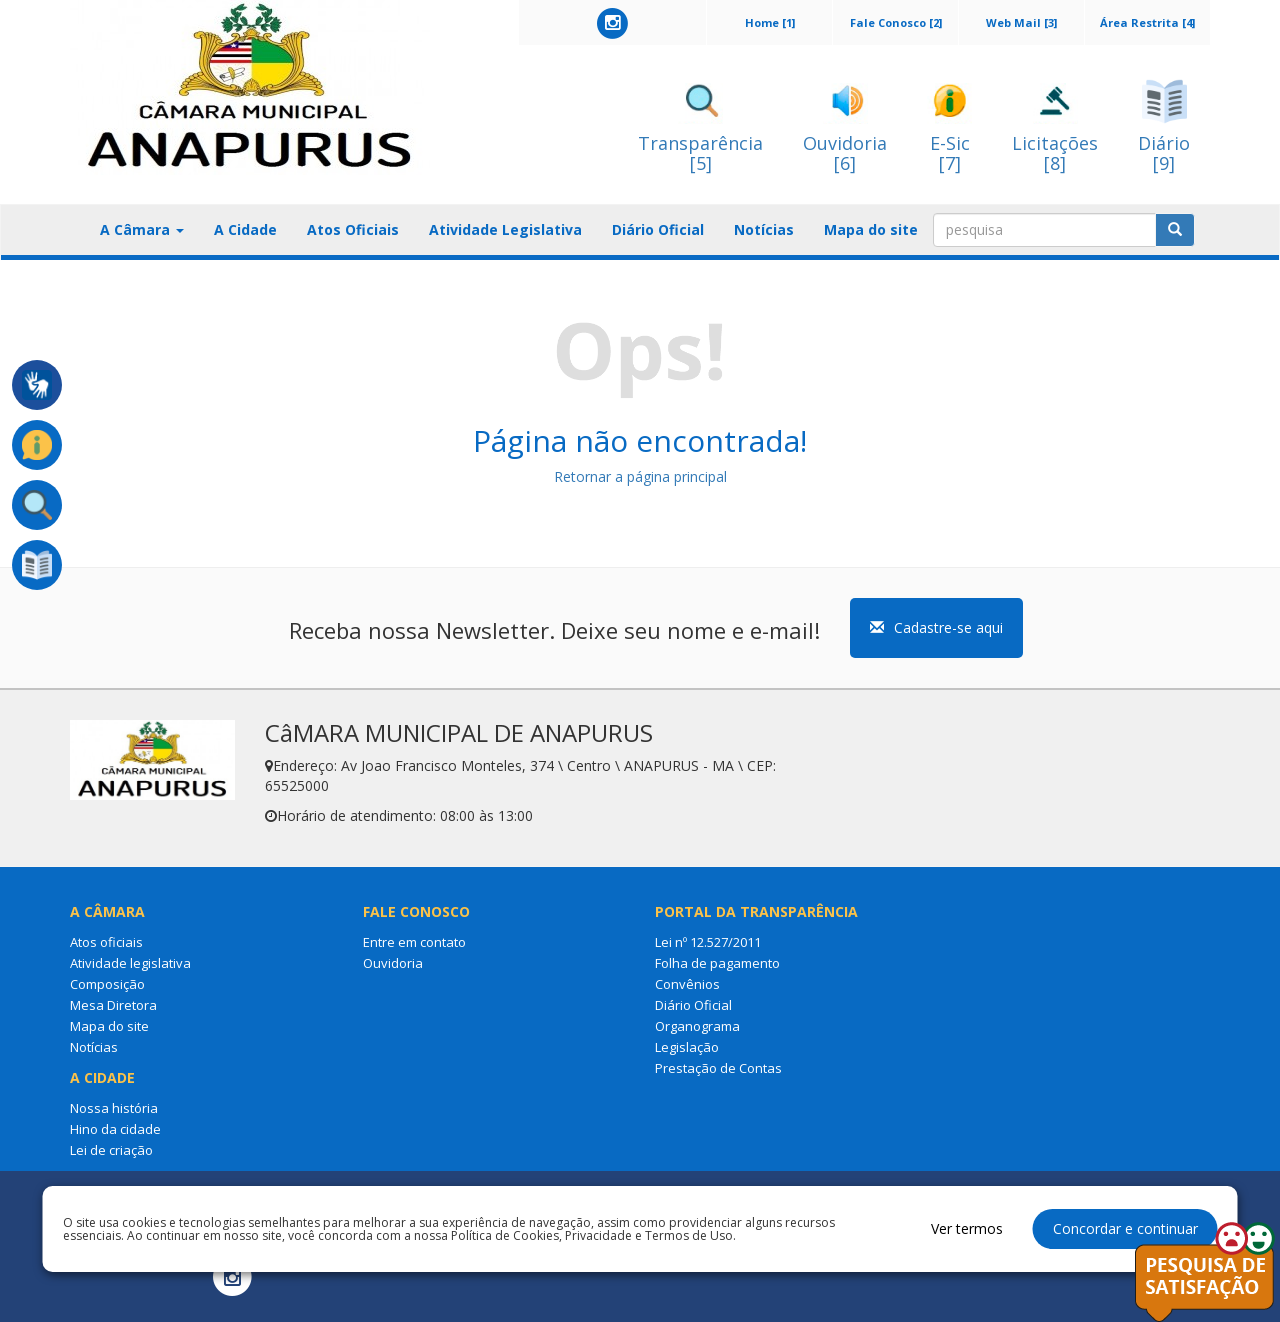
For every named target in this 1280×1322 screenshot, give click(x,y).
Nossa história (114, 1108)
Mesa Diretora (113, 1005)
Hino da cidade (115, 1129)
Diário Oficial (658, 229)
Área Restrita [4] (1147, 22)
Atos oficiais (106, 942)
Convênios (687, 984)
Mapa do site (871, 229)
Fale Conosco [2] (896, 22)
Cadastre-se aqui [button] (936, 627)
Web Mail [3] (1021, 22)
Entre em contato (414, 942)
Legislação (687, 1047)
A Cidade (245, 229)
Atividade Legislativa (505, 229)
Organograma (697, 1026)
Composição (107, 984)
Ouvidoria (393, 963)
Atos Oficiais (353, 229)
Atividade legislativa (130, 963)
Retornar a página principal (640, 476)
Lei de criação (111, 1150)
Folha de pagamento (717, 963)
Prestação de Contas (718, 1068)
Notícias (764, 229)
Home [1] (770, 22)
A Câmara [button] (142, 229)
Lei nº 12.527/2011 (708, 942)
